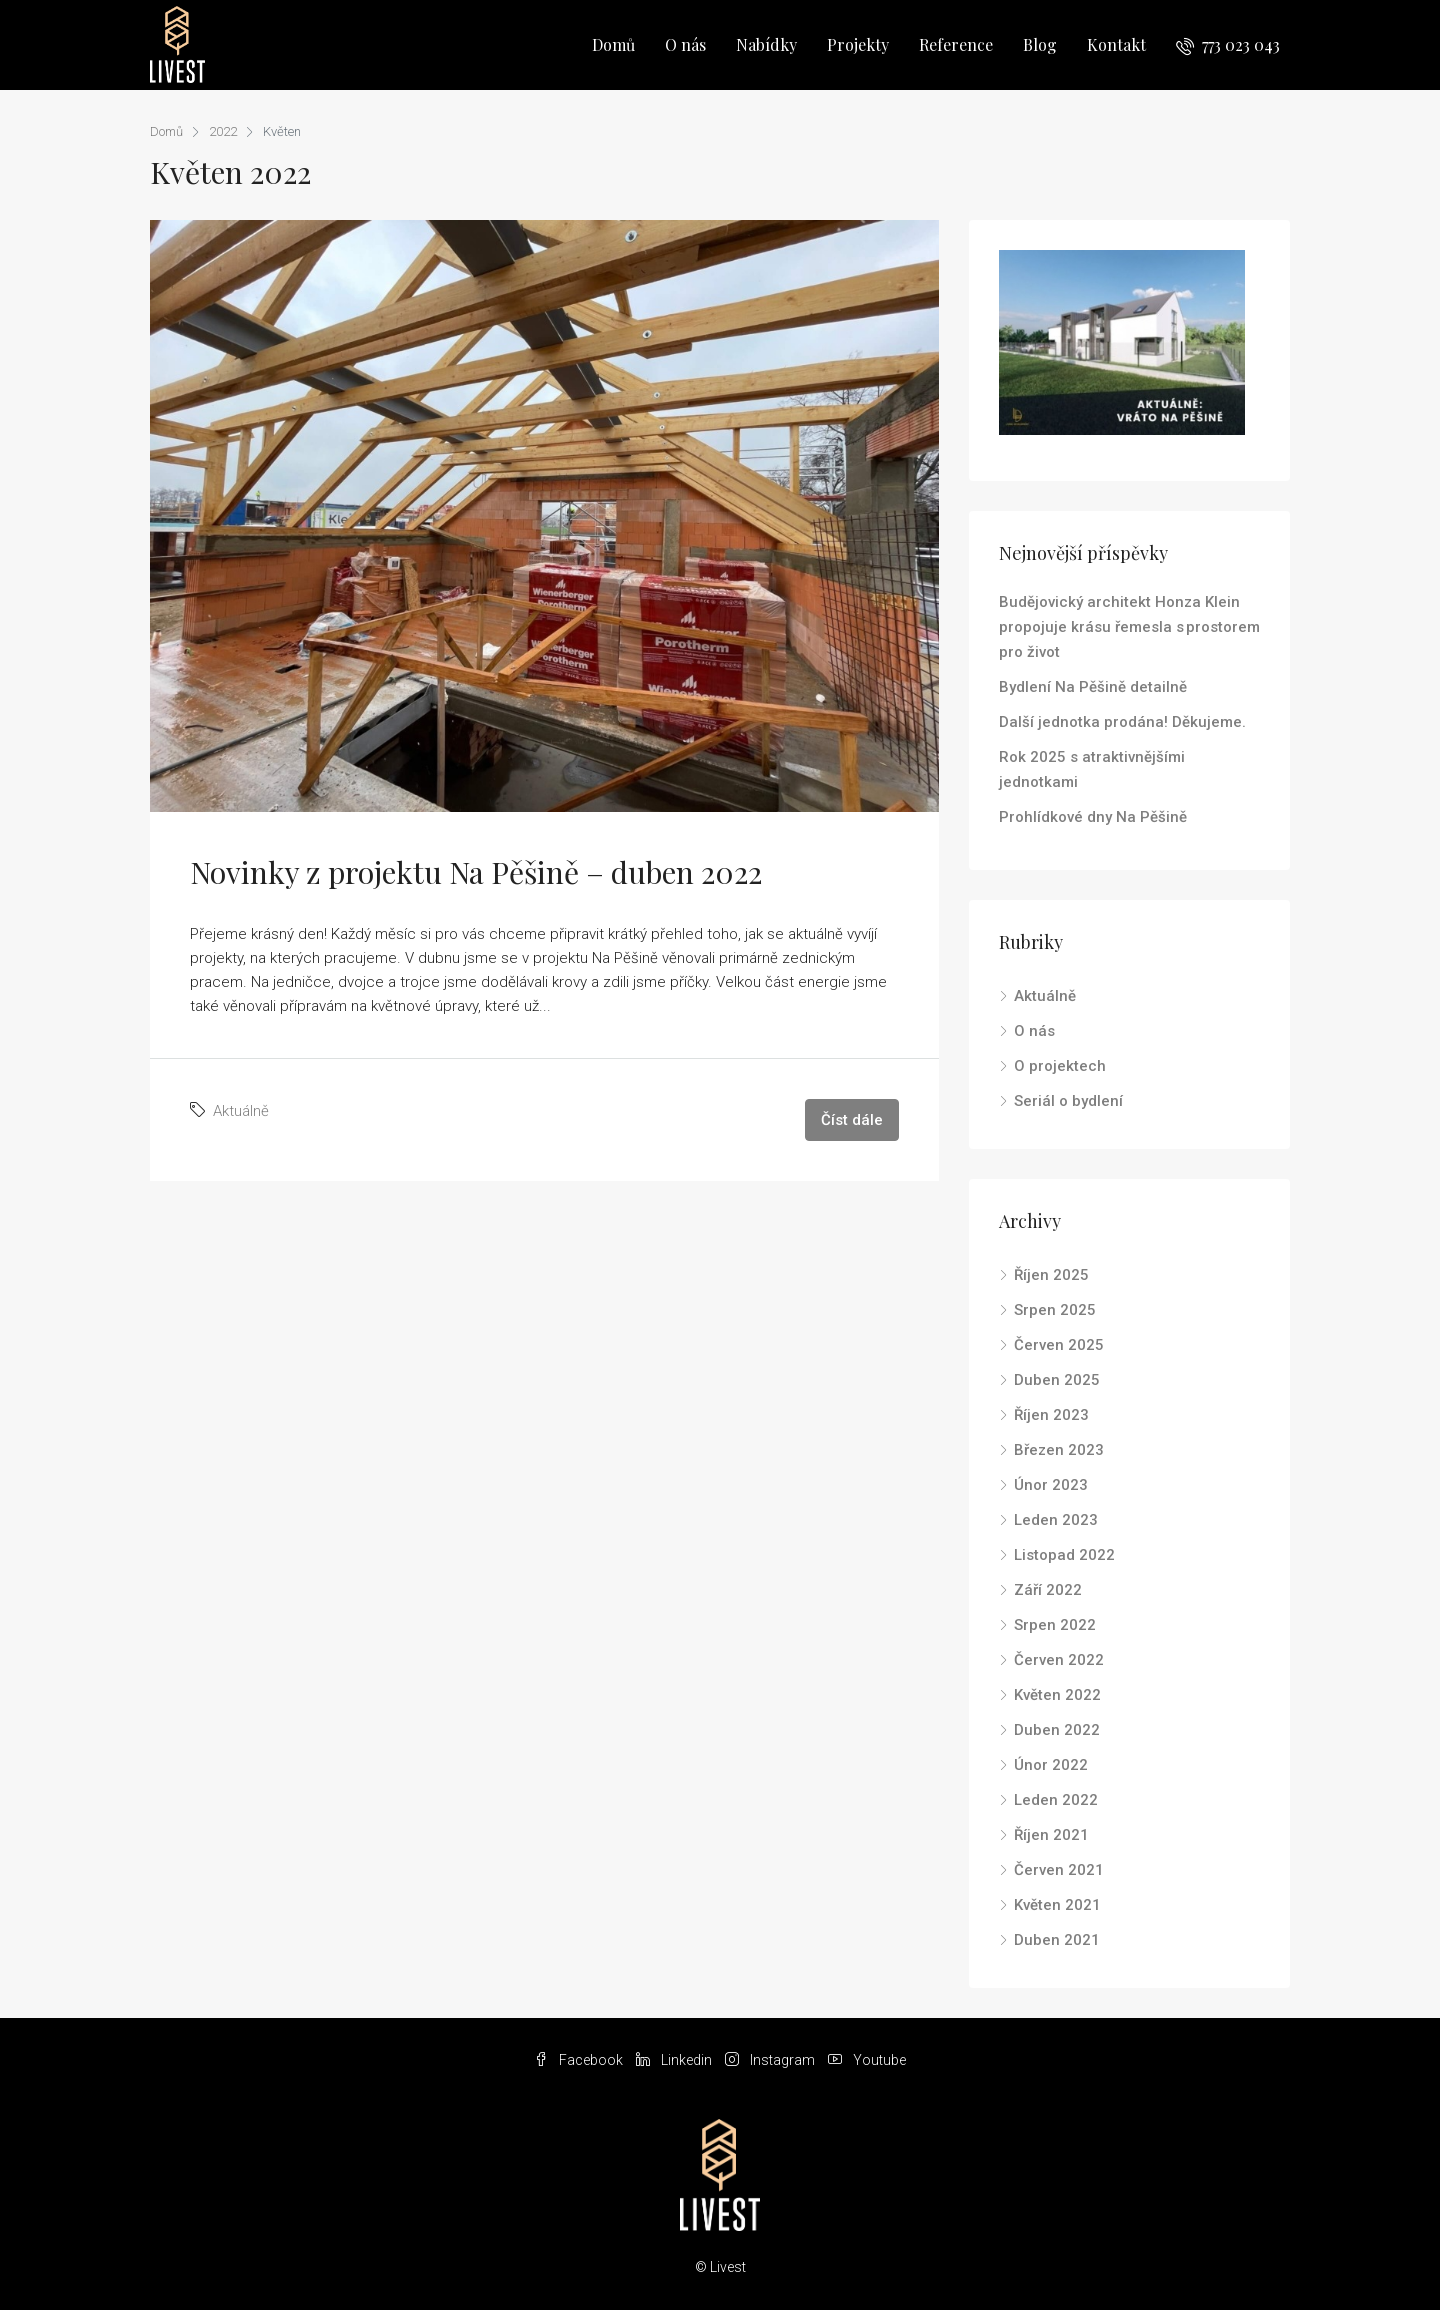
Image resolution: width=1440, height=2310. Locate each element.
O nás (685, 44)
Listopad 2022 (1064, 1555)
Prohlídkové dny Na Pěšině (1093, 817)
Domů (613, 44)
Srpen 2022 (1055, 1625)
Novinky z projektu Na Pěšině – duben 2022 (476, 872)
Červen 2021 (1059, 1870)
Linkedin (675, 2060)
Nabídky (766, 44)
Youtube (867, 2060)
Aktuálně (241, 1111)
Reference (956, 44)
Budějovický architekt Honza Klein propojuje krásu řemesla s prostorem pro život (1129, 627)
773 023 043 (1228, 44)
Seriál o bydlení (1068, 1101)
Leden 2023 (1056, 1520)
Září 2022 (1048, 1590)
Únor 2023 (1051, 1485)
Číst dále (852, 1120)
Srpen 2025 (1055, 1310)
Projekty (858, 44)
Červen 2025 (1059, 1345)
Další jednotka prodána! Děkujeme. (1122, 722)
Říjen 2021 (1051, 1835)
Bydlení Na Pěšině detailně (1093, 687)
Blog (1040, 44)
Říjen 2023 (1051, 1415)
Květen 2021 (1057, 1905)
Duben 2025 (1057, 1380)
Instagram (771, 2060)
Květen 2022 (1057, 1695)
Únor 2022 (1051, 1765)
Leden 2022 (1056, 1800)
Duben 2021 (1057, 1940)
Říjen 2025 (1051, 1275)
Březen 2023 (1059, 1450)
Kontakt (1116, 44)
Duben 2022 (1057, 1730)
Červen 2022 (1059, 1660)
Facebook (580, 2060)
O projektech (1060, 1066)
